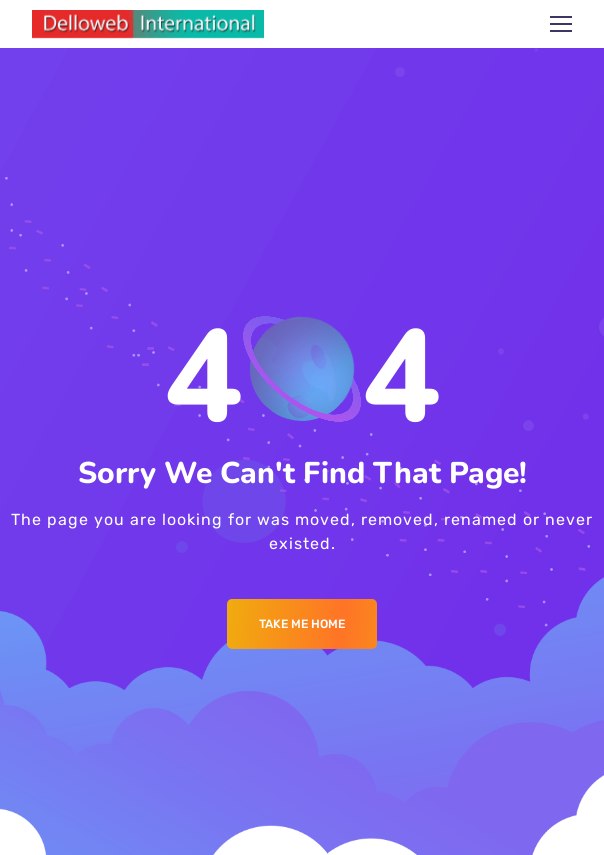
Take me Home (302, 624)
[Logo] (148, 24)
